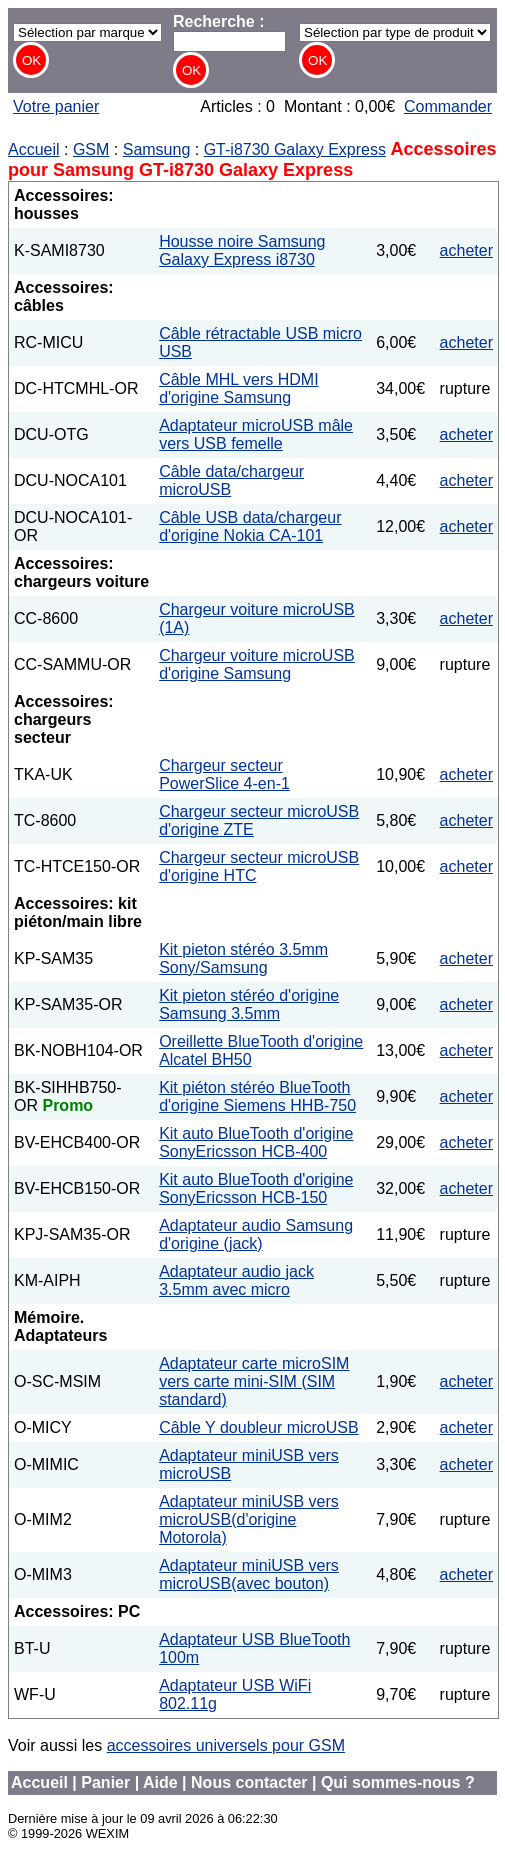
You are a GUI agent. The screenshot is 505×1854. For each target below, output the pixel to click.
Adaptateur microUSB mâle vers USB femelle (256, 434)
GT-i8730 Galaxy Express (295, 149)
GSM (91, 149)
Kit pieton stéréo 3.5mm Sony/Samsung (243, 958)
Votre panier (56, 106)
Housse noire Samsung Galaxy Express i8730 (242, 250)
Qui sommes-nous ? (398, 1782)
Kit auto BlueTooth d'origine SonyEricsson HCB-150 (256, 1188)
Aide (160, 1782)
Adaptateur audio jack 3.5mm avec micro (236, 1280)
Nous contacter (249, 1782)
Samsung (157, 149)
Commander (448, 106)
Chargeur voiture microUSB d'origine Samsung (257, 664)
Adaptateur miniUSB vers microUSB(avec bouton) (249, 1574)
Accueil (34, 149)
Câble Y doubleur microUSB (259, 1427)
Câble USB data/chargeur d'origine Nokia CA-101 (250, 526)
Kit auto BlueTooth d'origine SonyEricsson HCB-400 (256, 1142)
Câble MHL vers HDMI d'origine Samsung (238, 388)
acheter (466, 250)
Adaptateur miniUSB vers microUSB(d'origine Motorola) (249, 1519)
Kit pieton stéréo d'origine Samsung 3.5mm (249, 1004)
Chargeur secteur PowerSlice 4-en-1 (224, 774)
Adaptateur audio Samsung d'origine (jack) (256, 1234)
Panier (105, 1782)
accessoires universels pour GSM (226, 1745)
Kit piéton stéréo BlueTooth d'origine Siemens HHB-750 (257, 1096)
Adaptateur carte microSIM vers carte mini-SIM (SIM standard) (254, 1381)
